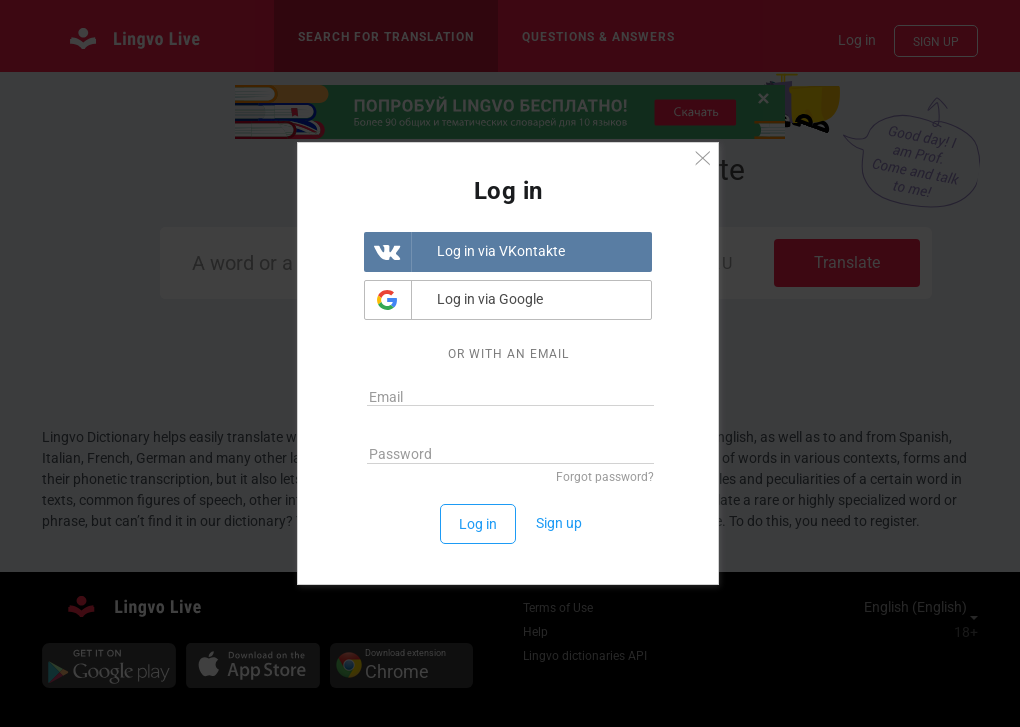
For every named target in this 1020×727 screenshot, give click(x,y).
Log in (478, 524)
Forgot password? (605, 477)
